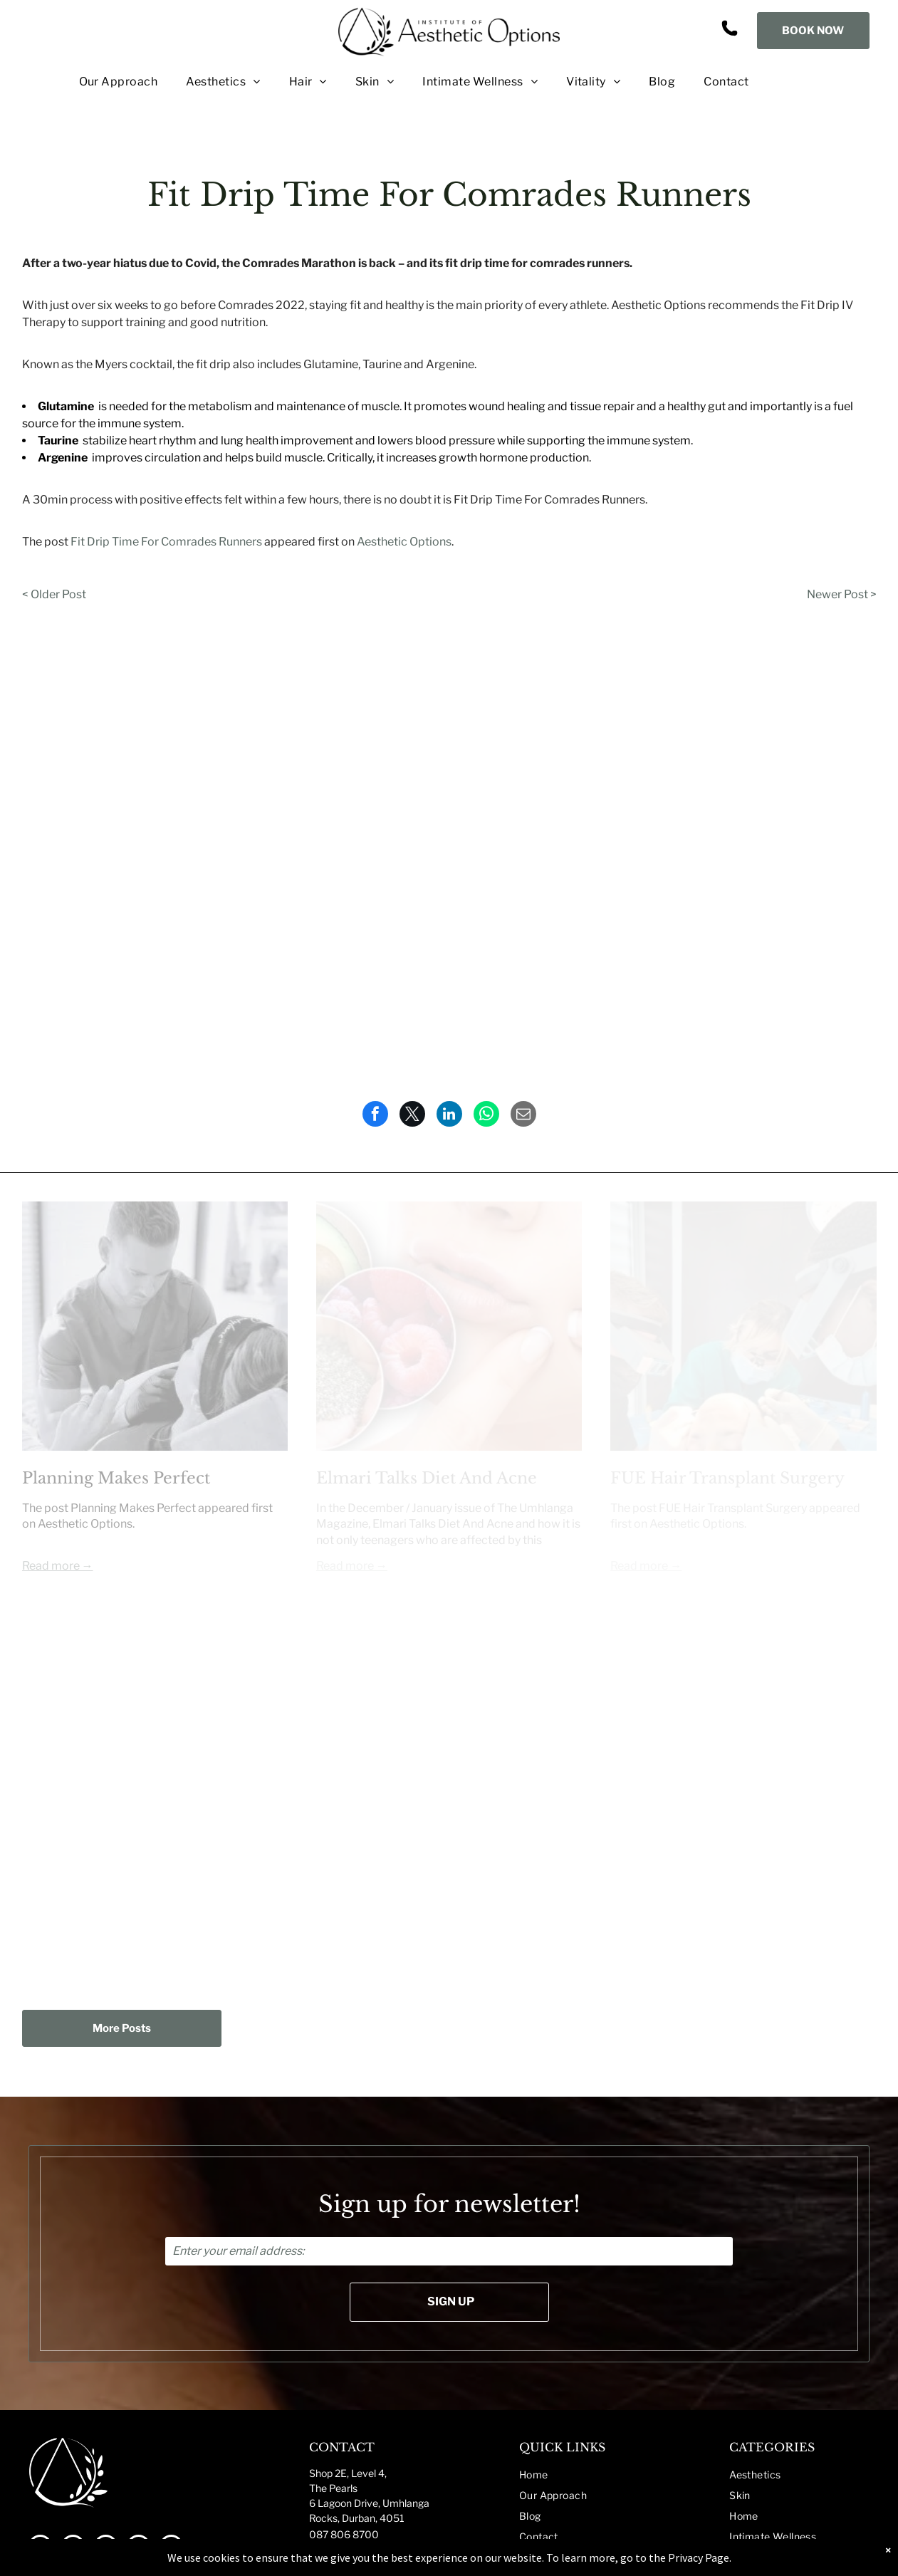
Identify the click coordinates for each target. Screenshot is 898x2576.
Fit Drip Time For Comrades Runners (166, 541)
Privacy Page (698, 2557)
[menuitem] (104, 81)
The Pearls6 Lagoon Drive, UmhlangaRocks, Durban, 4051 (369, 2503)
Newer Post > (842, 594)
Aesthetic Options (404, 541)
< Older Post (54, 594)
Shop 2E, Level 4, (348, 2473)
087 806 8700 (344, 2534)
